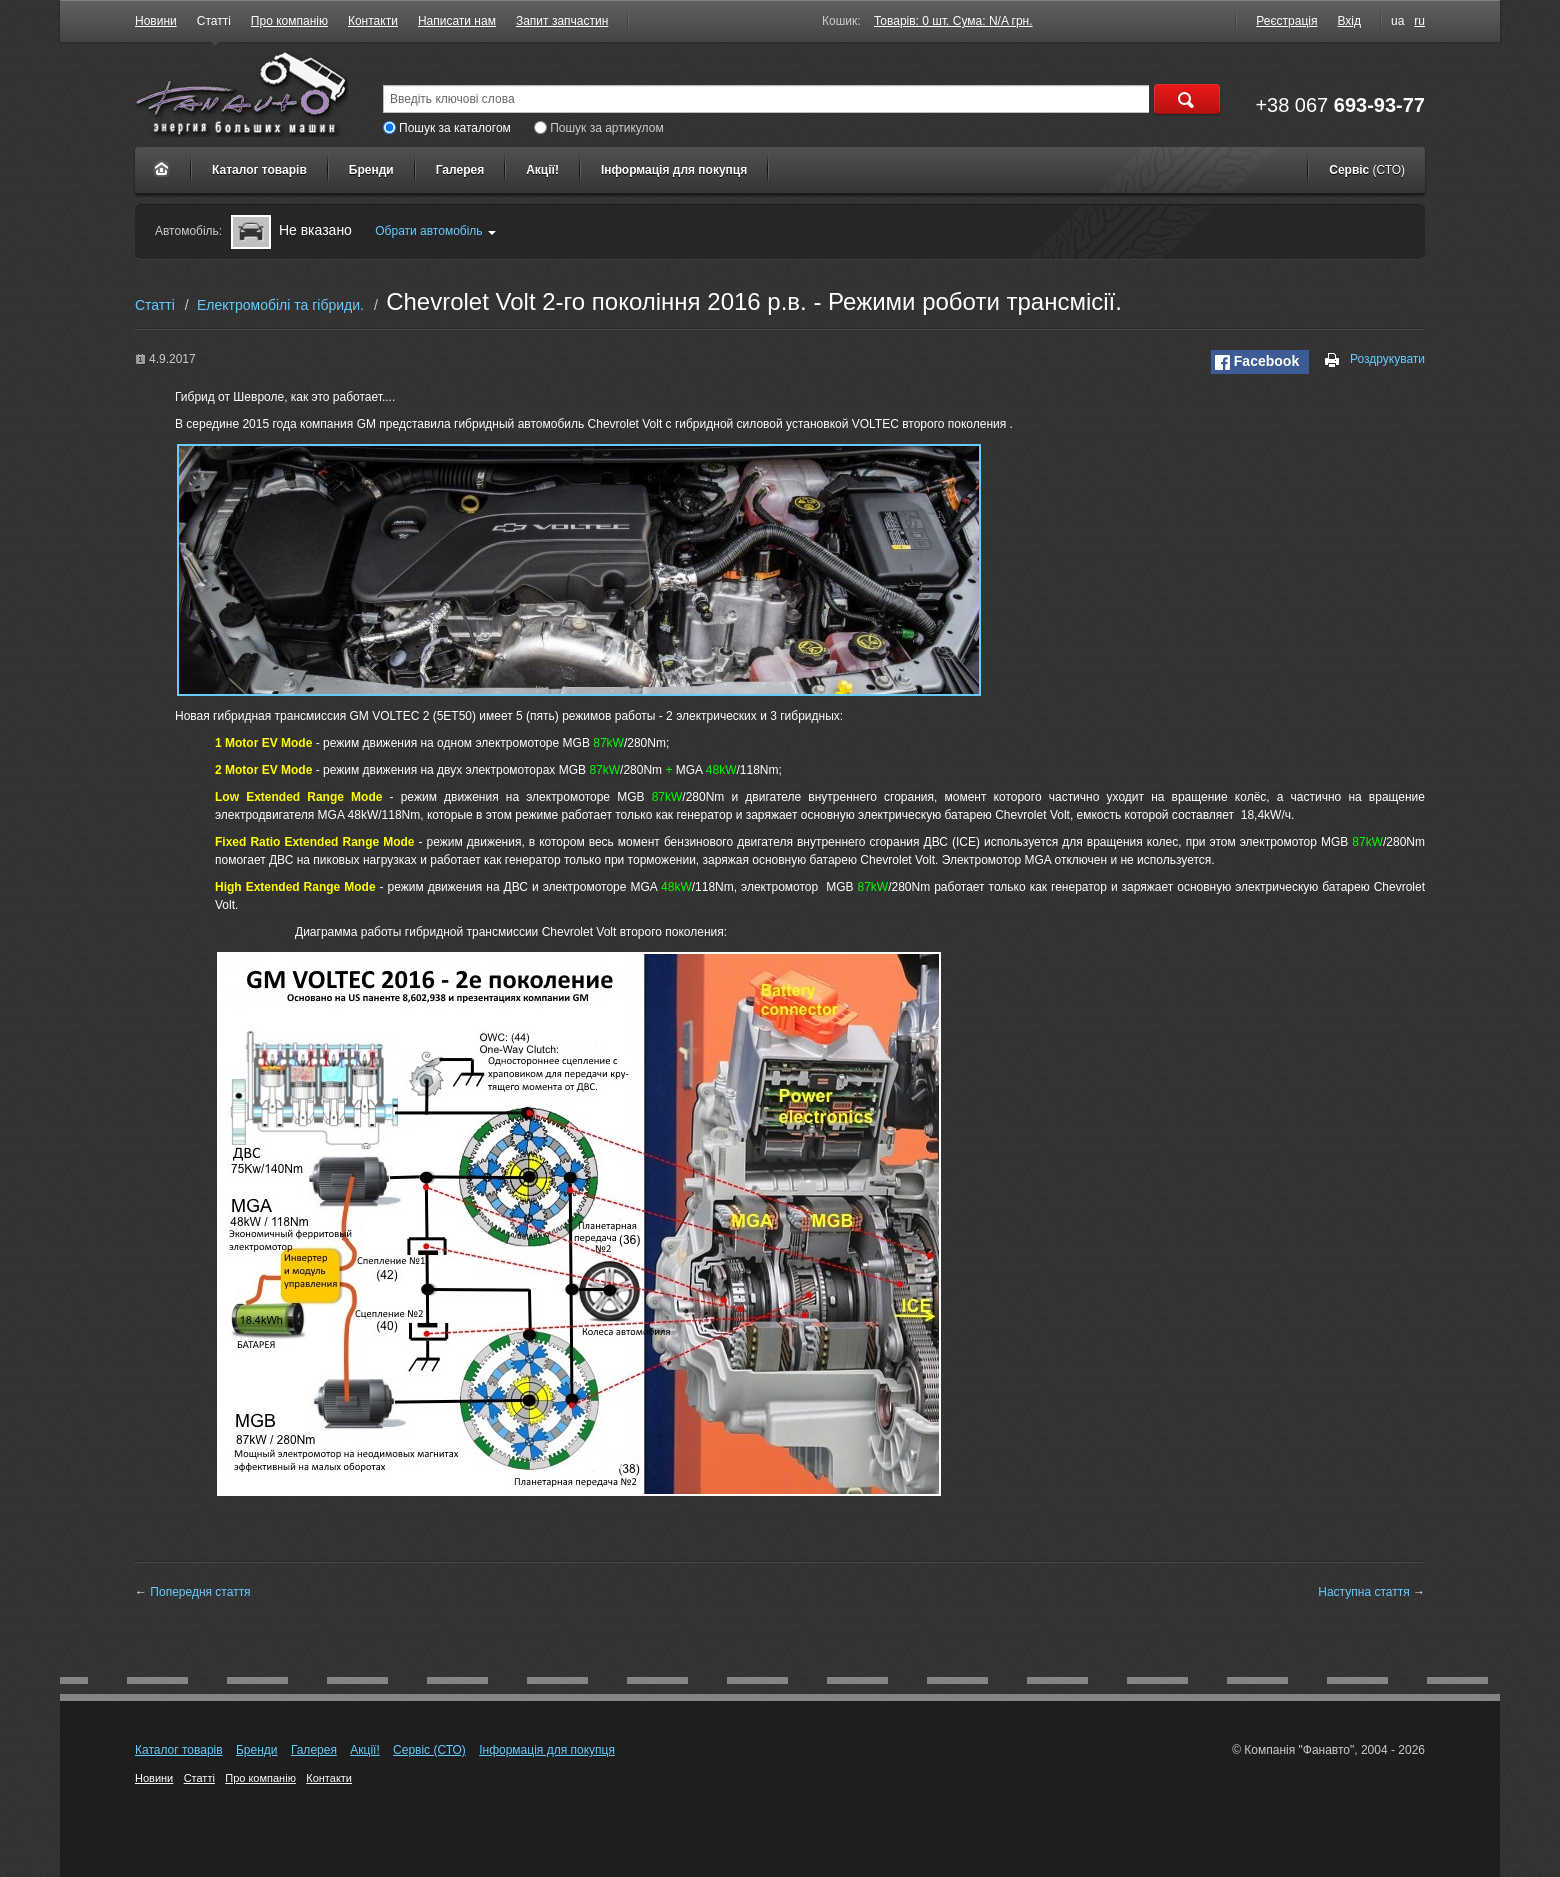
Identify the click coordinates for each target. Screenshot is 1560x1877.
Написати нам (457, 21)
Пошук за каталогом (447, 128)
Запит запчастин (562, 21)
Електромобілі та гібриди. (280, 305)
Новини (156, 21)
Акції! (542, 170)
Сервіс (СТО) (429, 1750)
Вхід (1349, 21)
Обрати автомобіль (435, 231)
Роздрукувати (1375, 360)
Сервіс (1367, 170)
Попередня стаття (200, 1592)
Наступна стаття (1363, 1592)
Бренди (371, 170)
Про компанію (289, 21)
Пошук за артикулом (598, 128)
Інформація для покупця (674, 170)
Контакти (373, 21)
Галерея (460, 170)
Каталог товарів (259, 170)
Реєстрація (1286, 21)
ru (1419, 21)
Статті (214, 21)
